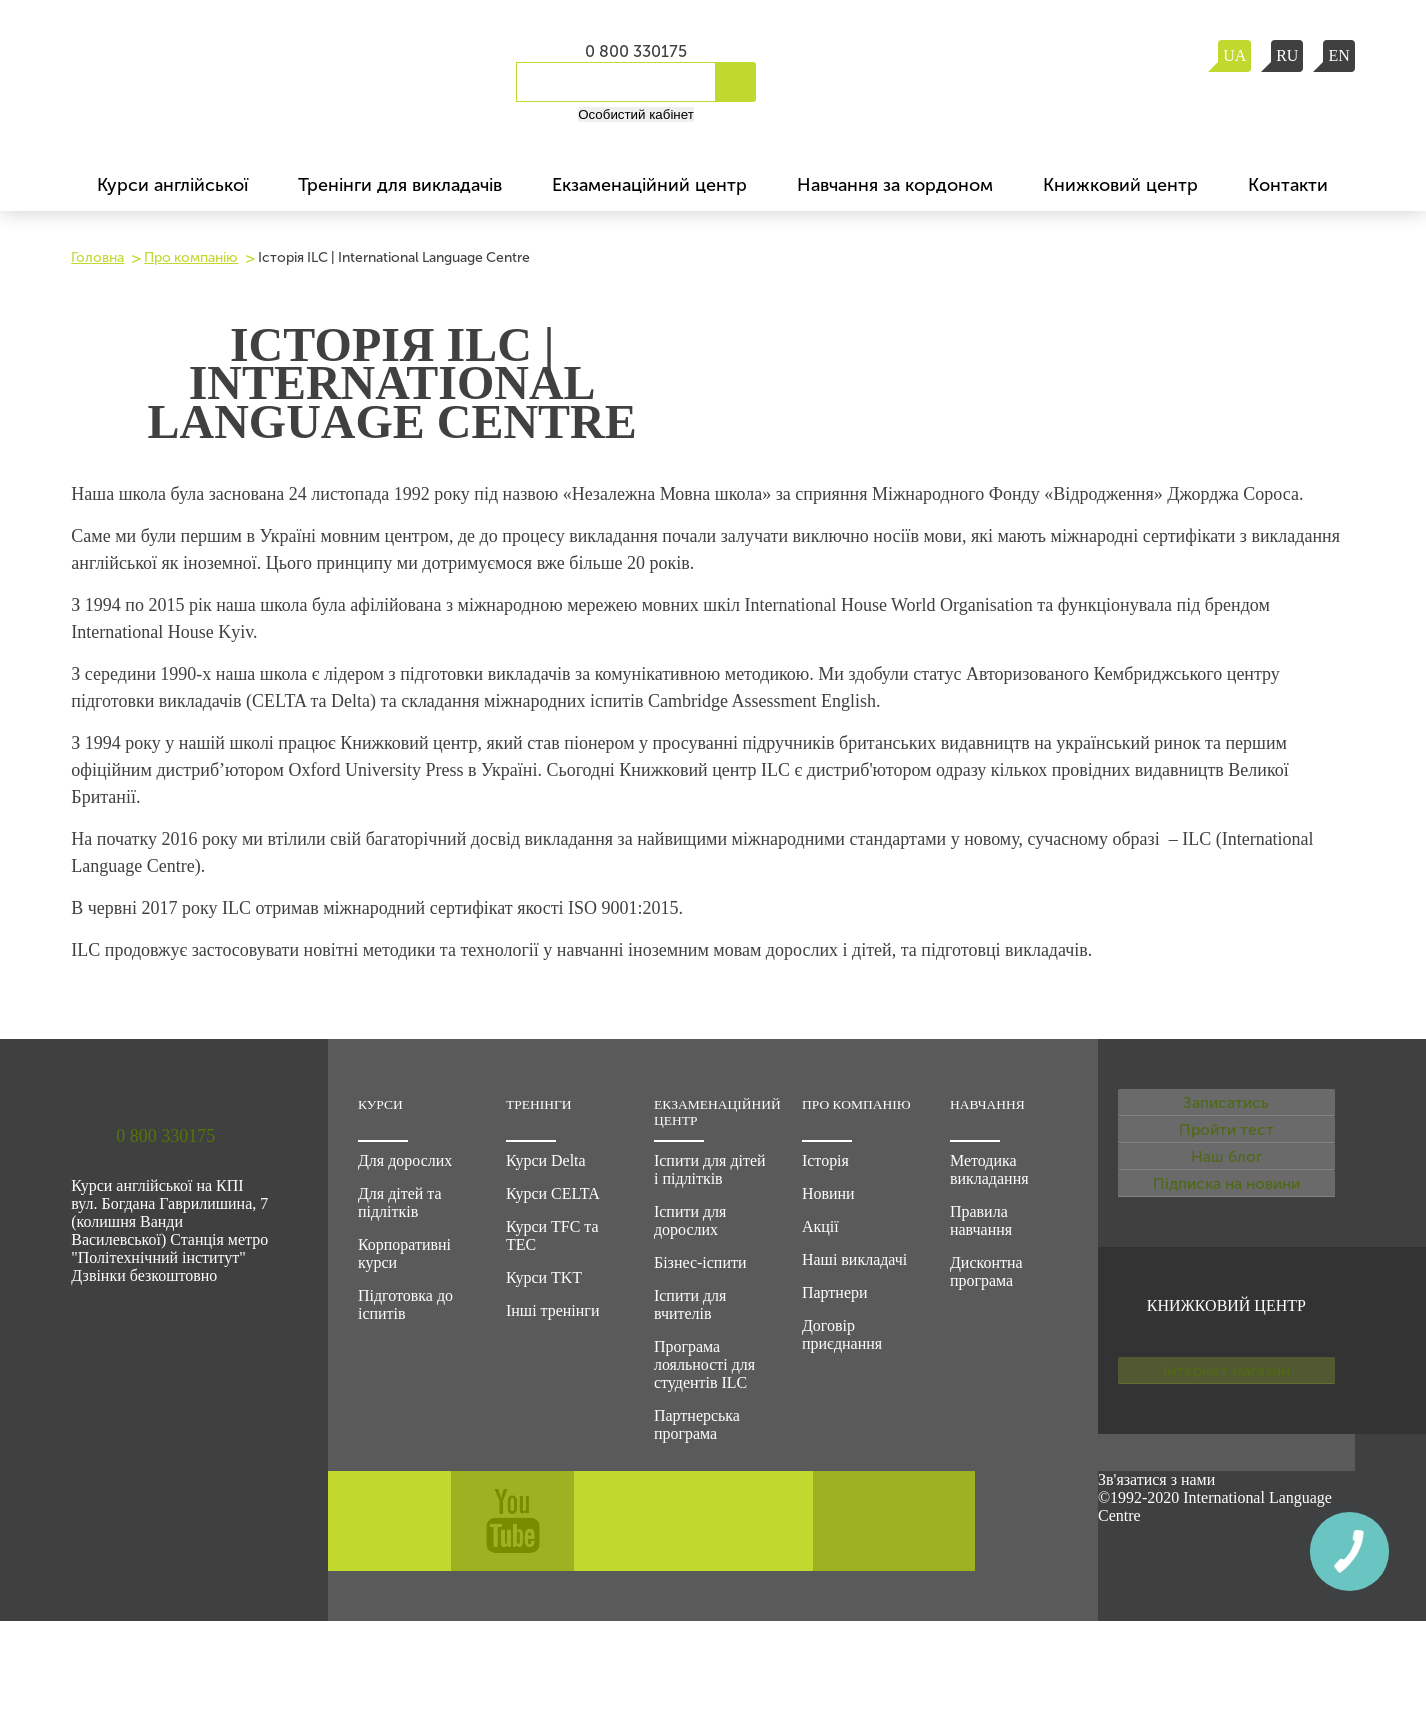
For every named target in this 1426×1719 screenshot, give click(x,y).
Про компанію (191, 257)
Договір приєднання (842, 1334)
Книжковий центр (1120, 185)
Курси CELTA (553, 1193)
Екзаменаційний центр (649, 185)
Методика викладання (989, 1169)
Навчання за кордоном (895, 185)
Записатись (1226, 1116)
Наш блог (1226, 1224)
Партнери (835, 1292)
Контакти (1288, 185)
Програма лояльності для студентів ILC (704, 1364)
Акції (820, 1226)
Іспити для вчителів (690, 1304)
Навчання (987, 1104)
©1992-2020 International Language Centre (1215, 1604)
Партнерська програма (697, 1424)
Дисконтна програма (986, 1271)
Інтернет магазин (1226, 1492)
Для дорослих (405, 1160)
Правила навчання (981, 1220)
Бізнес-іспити (700, 1262)
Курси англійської (172, 185)
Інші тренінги (552, 1310)
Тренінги (539, 1104)
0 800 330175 (636, 51)
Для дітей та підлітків (400, 1202)
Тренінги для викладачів (400, 185)
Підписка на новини (1226, 1278)
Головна (97, 257)
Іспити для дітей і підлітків (710, 1169)
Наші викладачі (854, 1259)
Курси (380, 1104)
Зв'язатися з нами (1156, 1577)
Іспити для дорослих (690, 1220)
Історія (825, 1160)
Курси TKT (544, 1277)
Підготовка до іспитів (405, 1304)
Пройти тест (1226, 1170)
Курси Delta (546, 1160)
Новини (828, 1193)
